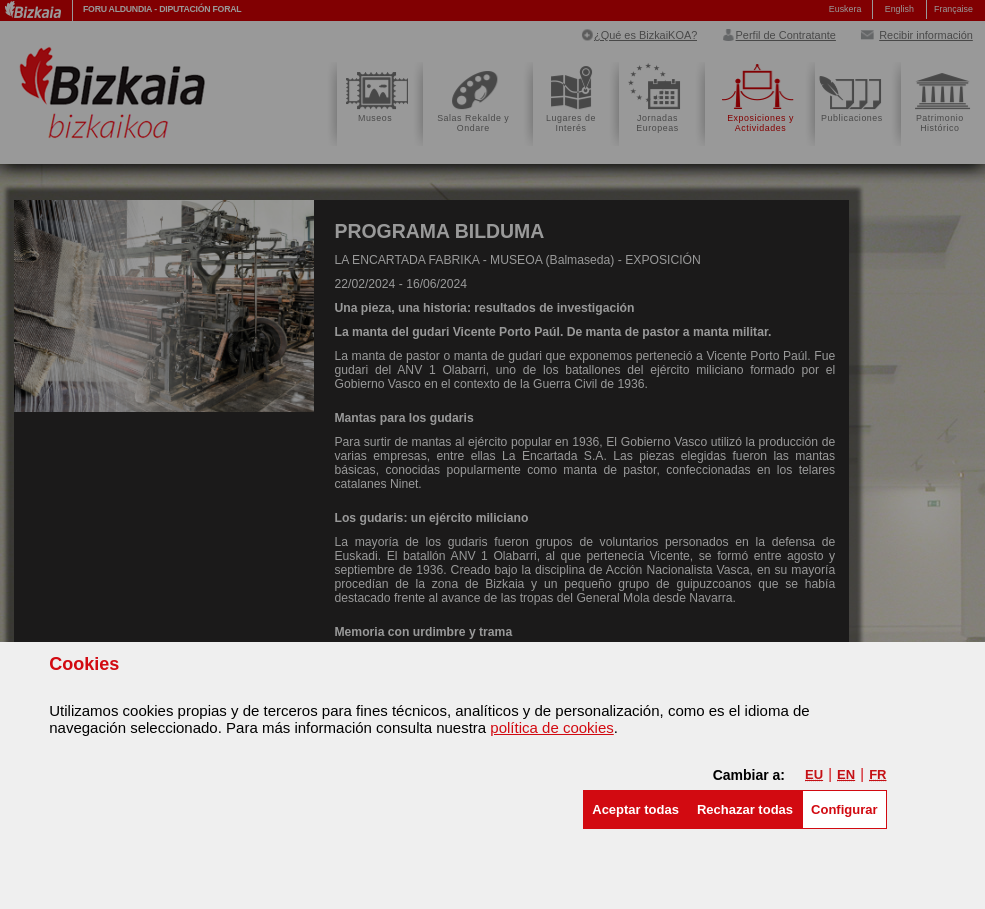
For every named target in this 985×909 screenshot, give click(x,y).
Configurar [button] (844, 809)
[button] (635, 809)
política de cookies (551, 727)
